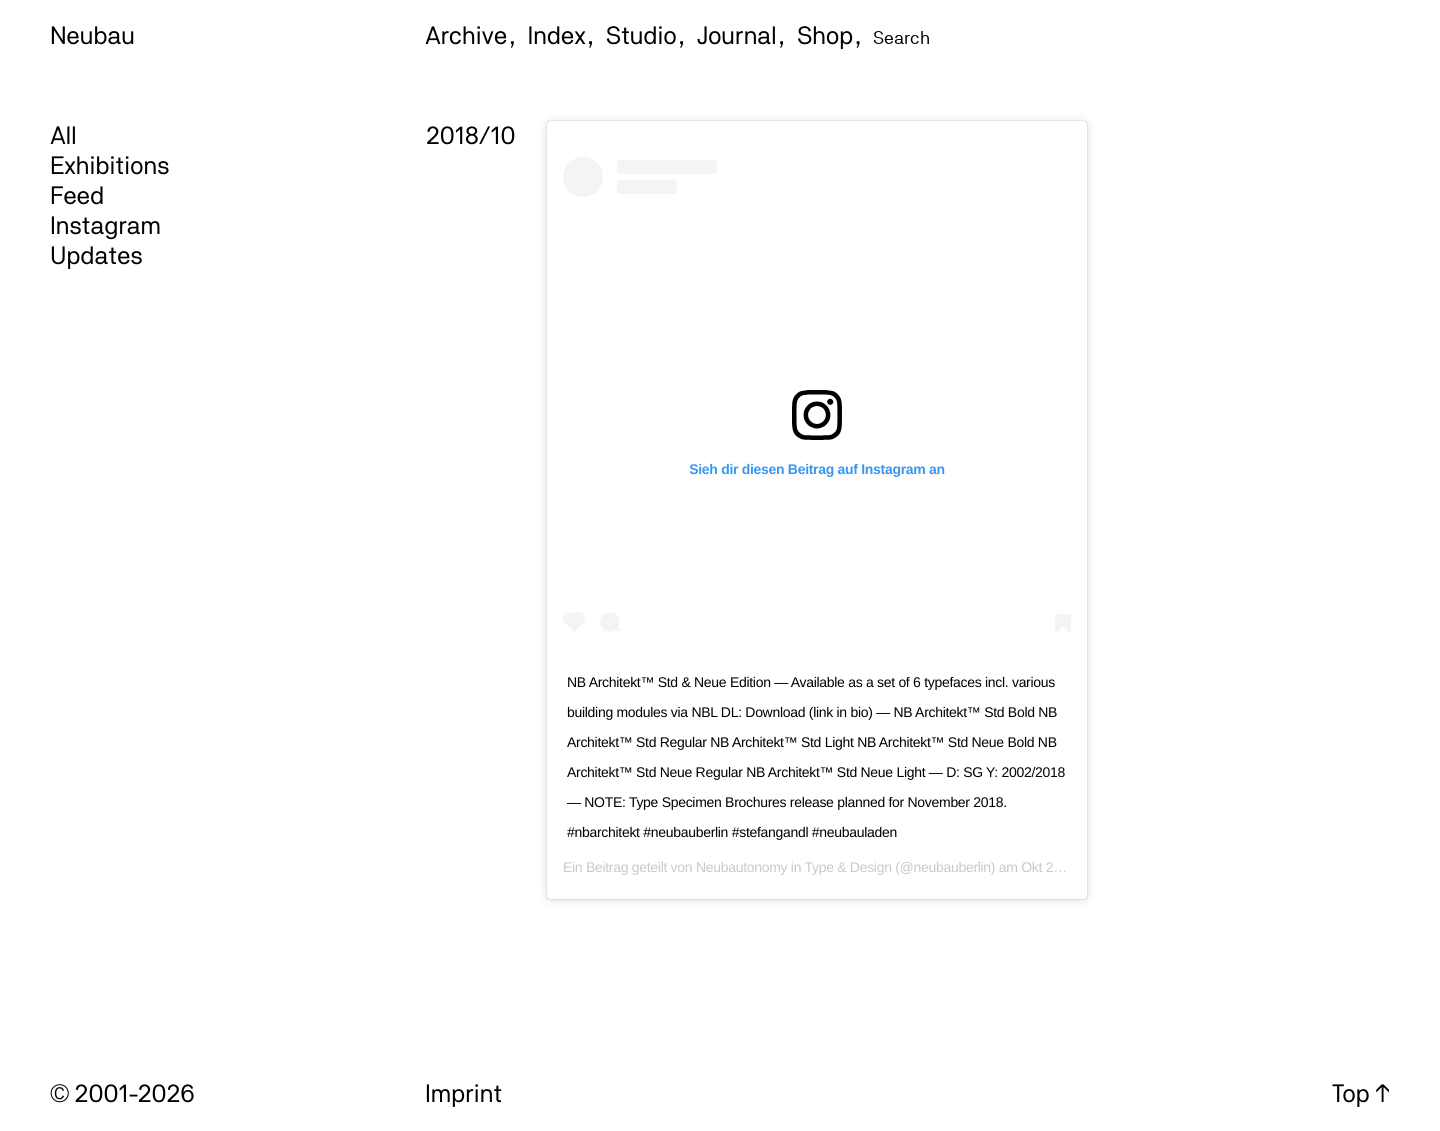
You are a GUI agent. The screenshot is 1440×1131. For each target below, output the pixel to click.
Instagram (105, 225)
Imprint (463, 1093)
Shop (825, 35)
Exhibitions (109, 165)
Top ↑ (1361, 1093)
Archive (466, 35)
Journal (737, 35)
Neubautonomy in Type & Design (794, 867)
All (63, 135)
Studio (641, 35)
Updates (96, 255)
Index (557, 35)
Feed (77, 195)
